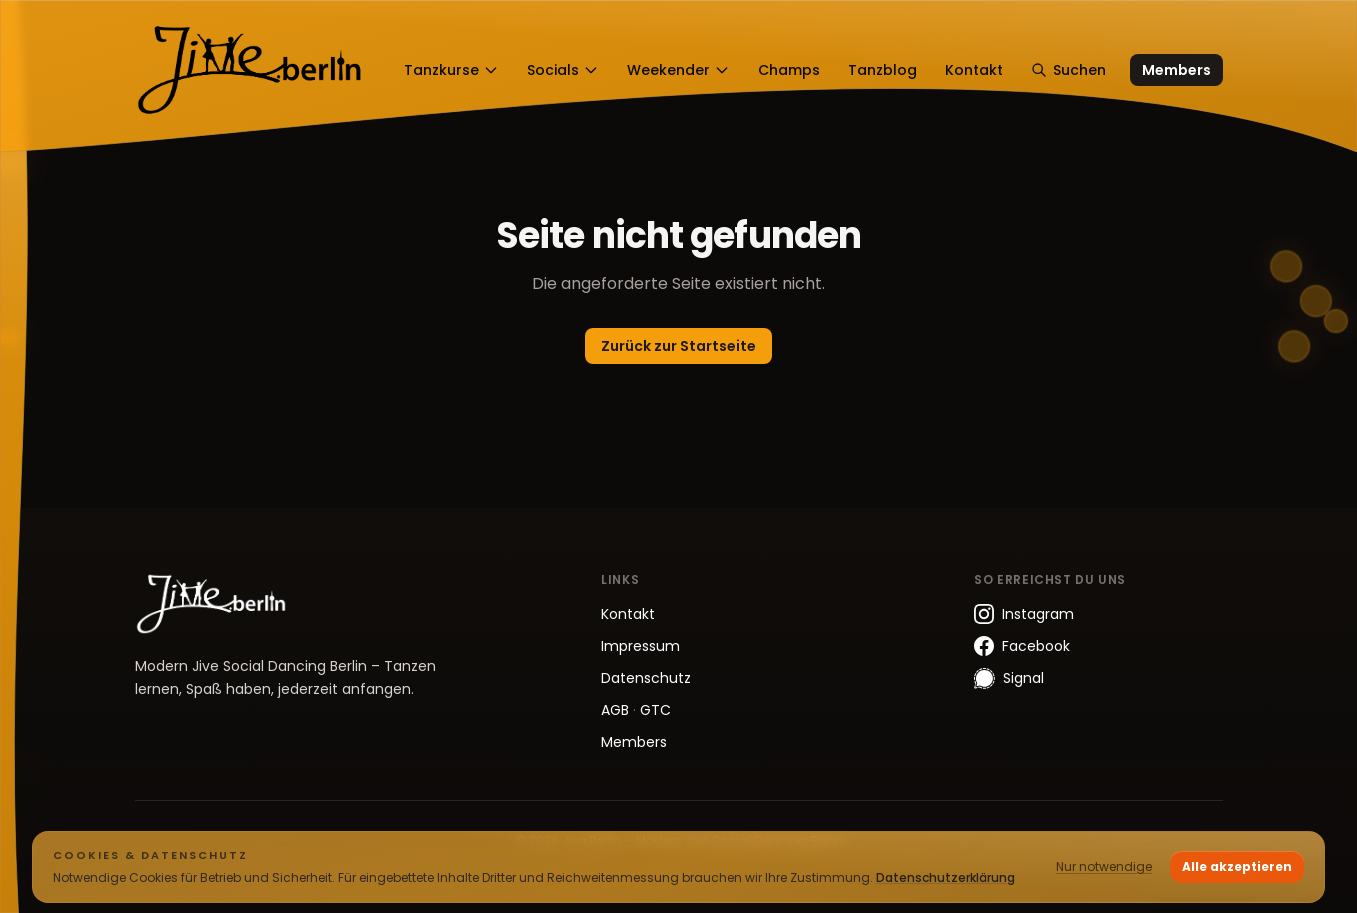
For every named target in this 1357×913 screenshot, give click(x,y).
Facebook (1022, 646)
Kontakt (974, 70)
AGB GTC (636, 710)
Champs (789, 70)
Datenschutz (646, 678)
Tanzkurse (451, 70)
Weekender (678, 70)
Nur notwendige (1104, 866)
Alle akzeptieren (1237, 866)
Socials (563, 70)
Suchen (1068, 70)
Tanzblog (882, 70)
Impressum (640, 646)
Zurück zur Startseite (678, 346)
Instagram (1024, 614)
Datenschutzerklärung (945, 877)
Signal (1009, 678)
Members (1176, 70)
